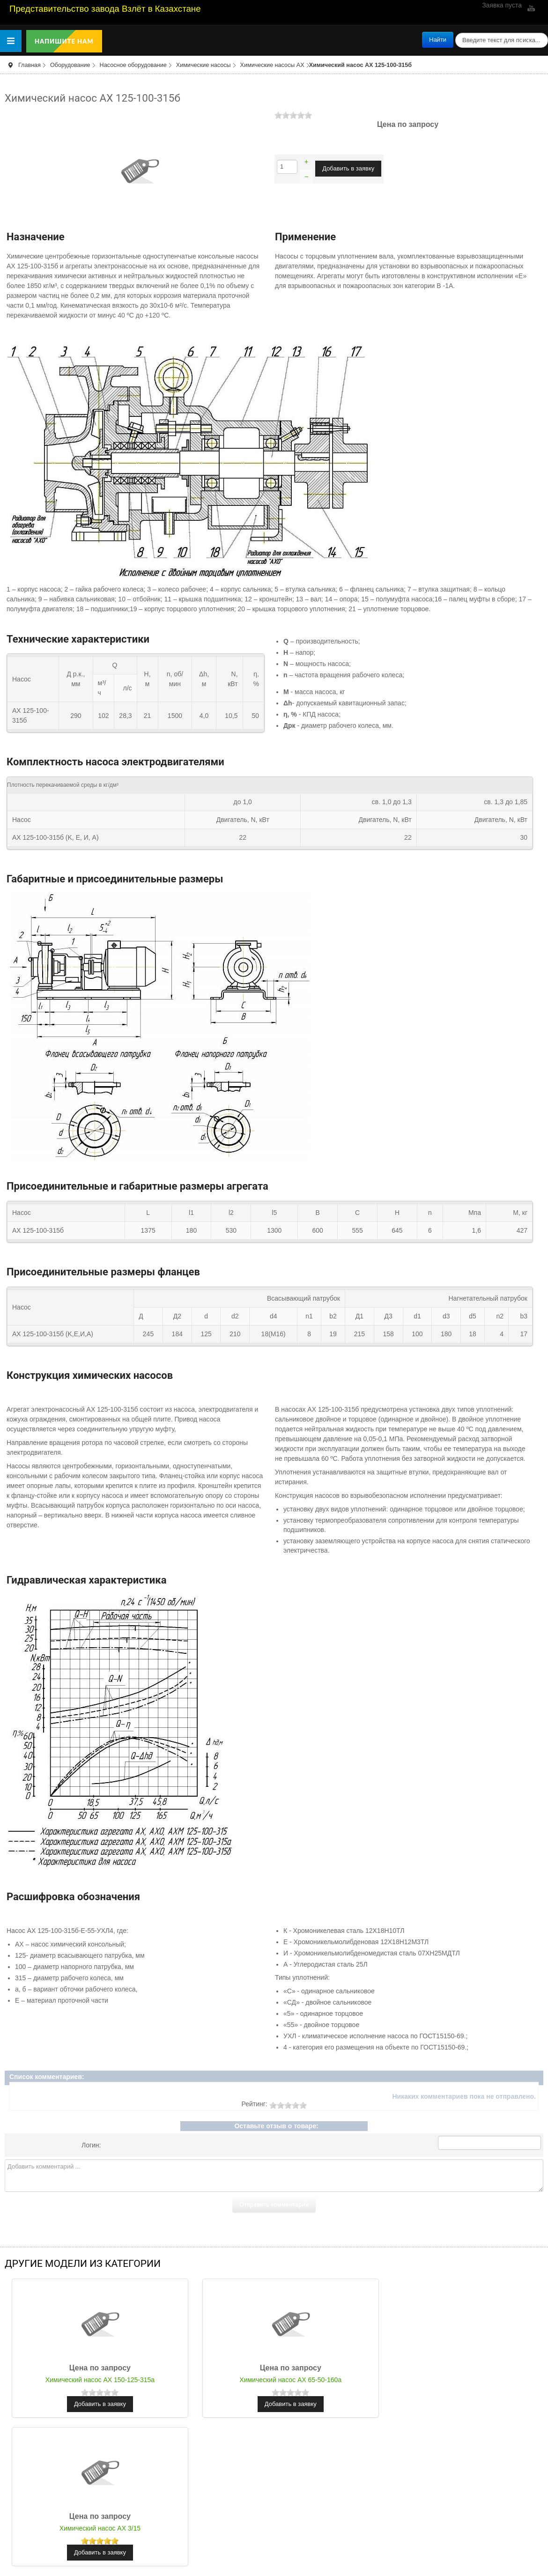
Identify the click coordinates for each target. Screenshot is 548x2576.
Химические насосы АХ (272, 65)
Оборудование (70, 65)
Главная (29, 65)
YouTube (530, 7)
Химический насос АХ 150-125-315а (94, 2380)
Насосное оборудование (133, 65)
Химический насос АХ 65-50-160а (274, 2380)
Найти (437, 39)
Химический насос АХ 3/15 (454, 2380)
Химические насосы (203, 65)
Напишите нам (64, 41)
